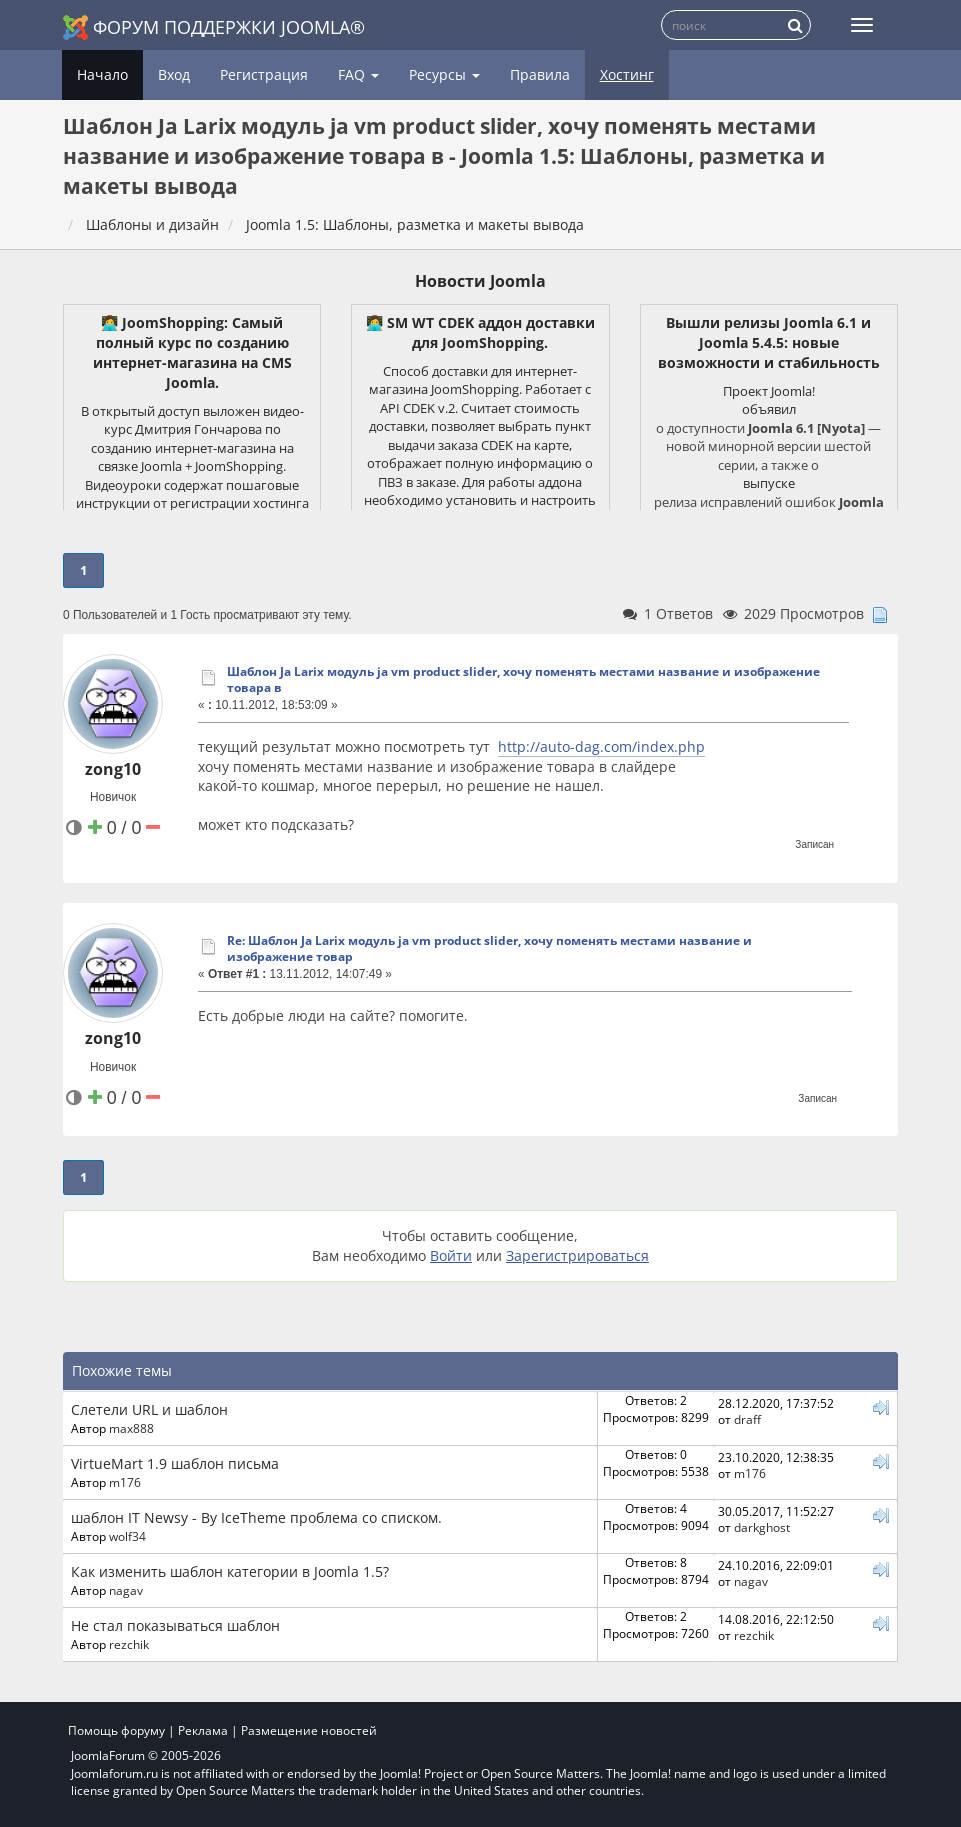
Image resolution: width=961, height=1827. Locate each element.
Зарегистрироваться (577, 1255)
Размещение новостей (309, 1730)
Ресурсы (444, 74)
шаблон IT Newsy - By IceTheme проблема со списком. (256, 1517)
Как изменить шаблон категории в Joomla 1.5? (230, 1571)
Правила (540, 74)
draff (747, 1419)
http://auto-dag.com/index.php (601, 746)
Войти (451, 1255)
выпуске (769, 483)
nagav (126, 1590)
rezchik (129, 1644)
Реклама (203, 1730)
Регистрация (264, 74)
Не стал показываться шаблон (175, 1625)
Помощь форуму (116, 1730)
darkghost (762, 1527)
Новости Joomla (480, 281)
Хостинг (627, 74)
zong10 (113, 769)
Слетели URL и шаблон (149, 1409)
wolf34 (127, 1536)
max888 (131, 1428)
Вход (174, 74)
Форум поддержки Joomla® (214, 27)
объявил (769, 409)
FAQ (358, 74)
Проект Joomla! (769, 391)
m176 (125, 1482)
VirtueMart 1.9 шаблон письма (175, 1463)
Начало (102, 74)
